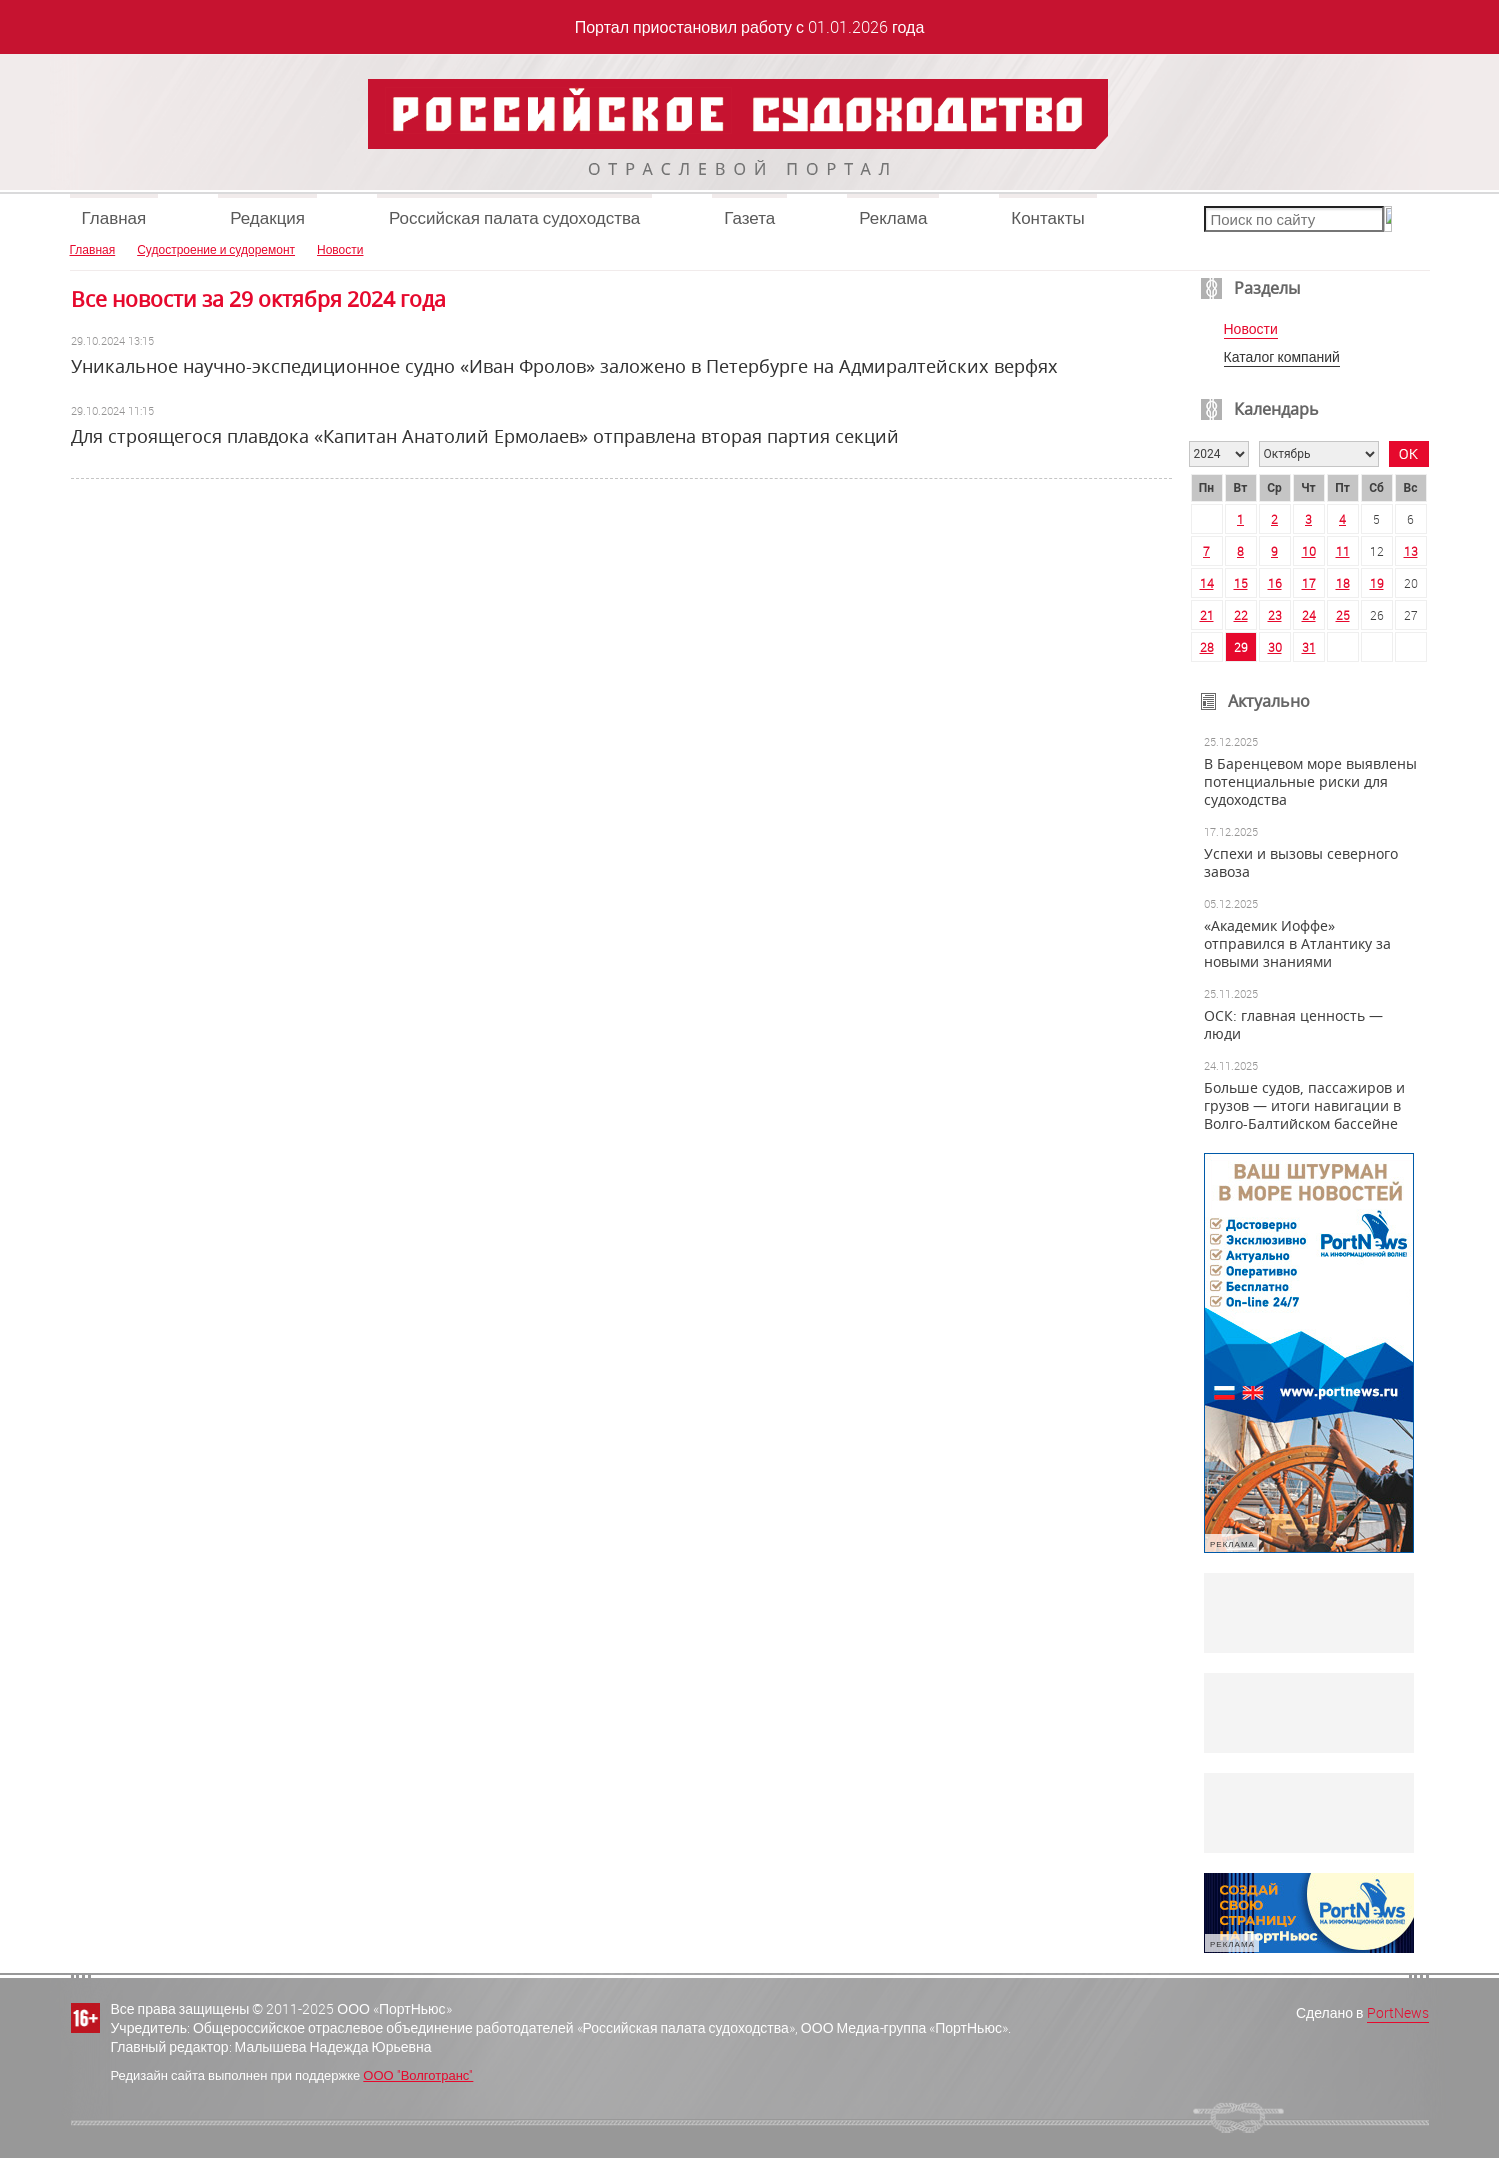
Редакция (267, 217)
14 (1207, 583)
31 (1309, 647)
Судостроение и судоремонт (216, 249)
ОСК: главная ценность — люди (1293, 1025)
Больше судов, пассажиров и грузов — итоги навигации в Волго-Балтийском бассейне (1304, 1106)
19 (1377, 583)
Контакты (1047, 217)
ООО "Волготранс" (418, 2075)
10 (1309, 551)
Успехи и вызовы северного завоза (1301, 863)
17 (1309, 583)
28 (1207, 647)
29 (1241, 647)
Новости (340, 249)
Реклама (893, 217)
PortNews (1398, 2012)
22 (1241, 615)
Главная (114, 217)
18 (1343, 583)
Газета (749, 217)
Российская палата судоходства (514, 217)
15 (1241, 583)
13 (1411, 551)
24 (1309, 615)
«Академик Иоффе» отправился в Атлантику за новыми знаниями (1297, 944)
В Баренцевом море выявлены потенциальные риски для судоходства (1310, 782)
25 (1343, 615)
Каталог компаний (1282, 357)
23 (1275, 615)
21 (1207, 615)
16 (1275, 583)
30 (1275, 647)
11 (1343, 551)
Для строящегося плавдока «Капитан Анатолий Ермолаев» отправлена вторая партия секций (485, 436)
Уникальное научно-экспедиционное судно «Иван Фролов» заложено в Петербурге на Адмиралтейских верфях (564, 366)
